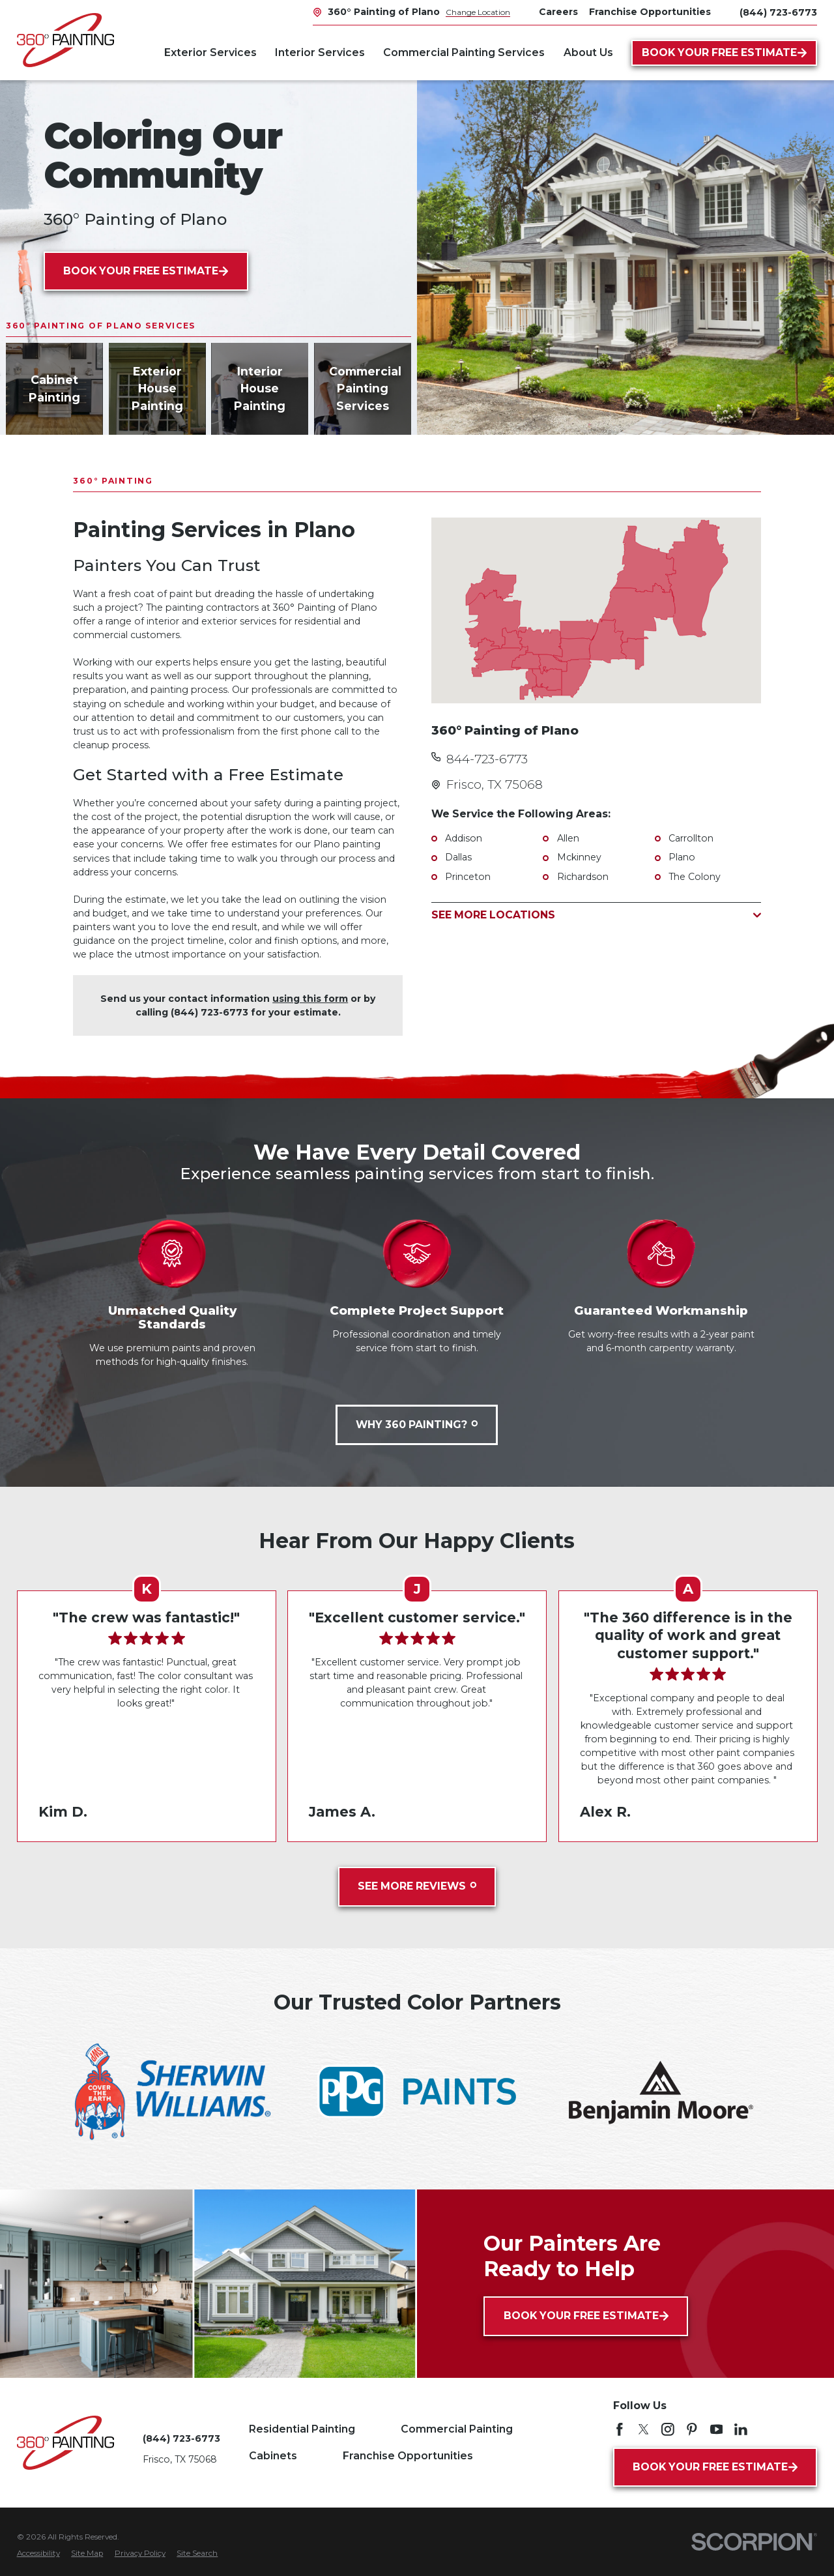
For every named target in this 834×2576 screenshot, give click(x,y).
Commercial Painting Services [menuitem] (464, 52)
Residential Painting (302, 2429)
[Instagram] (667, 2429)
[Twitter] (643, 2429)
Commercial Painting (457, 2429)
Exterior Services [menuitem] (210, 52)
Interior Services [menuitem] (320, 52)
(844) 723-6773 (778, 12)
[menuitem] (38, 2554)
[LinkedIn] (740, 2429)
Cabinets (273, 2456)
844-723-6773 (487, 759)
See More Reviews (417, 1886)
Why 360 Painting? (417, 1424)
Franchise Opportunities (408, 2456)
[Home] (65, 40)
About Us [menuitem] (588, 52)
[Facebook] (619, 2429)
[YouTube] (716, 2429)
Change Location (478, 12)
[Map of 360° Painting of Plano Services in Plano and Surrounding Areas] (596, 610)
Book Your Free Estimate (724, 52)
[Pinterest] (691, 2429)
